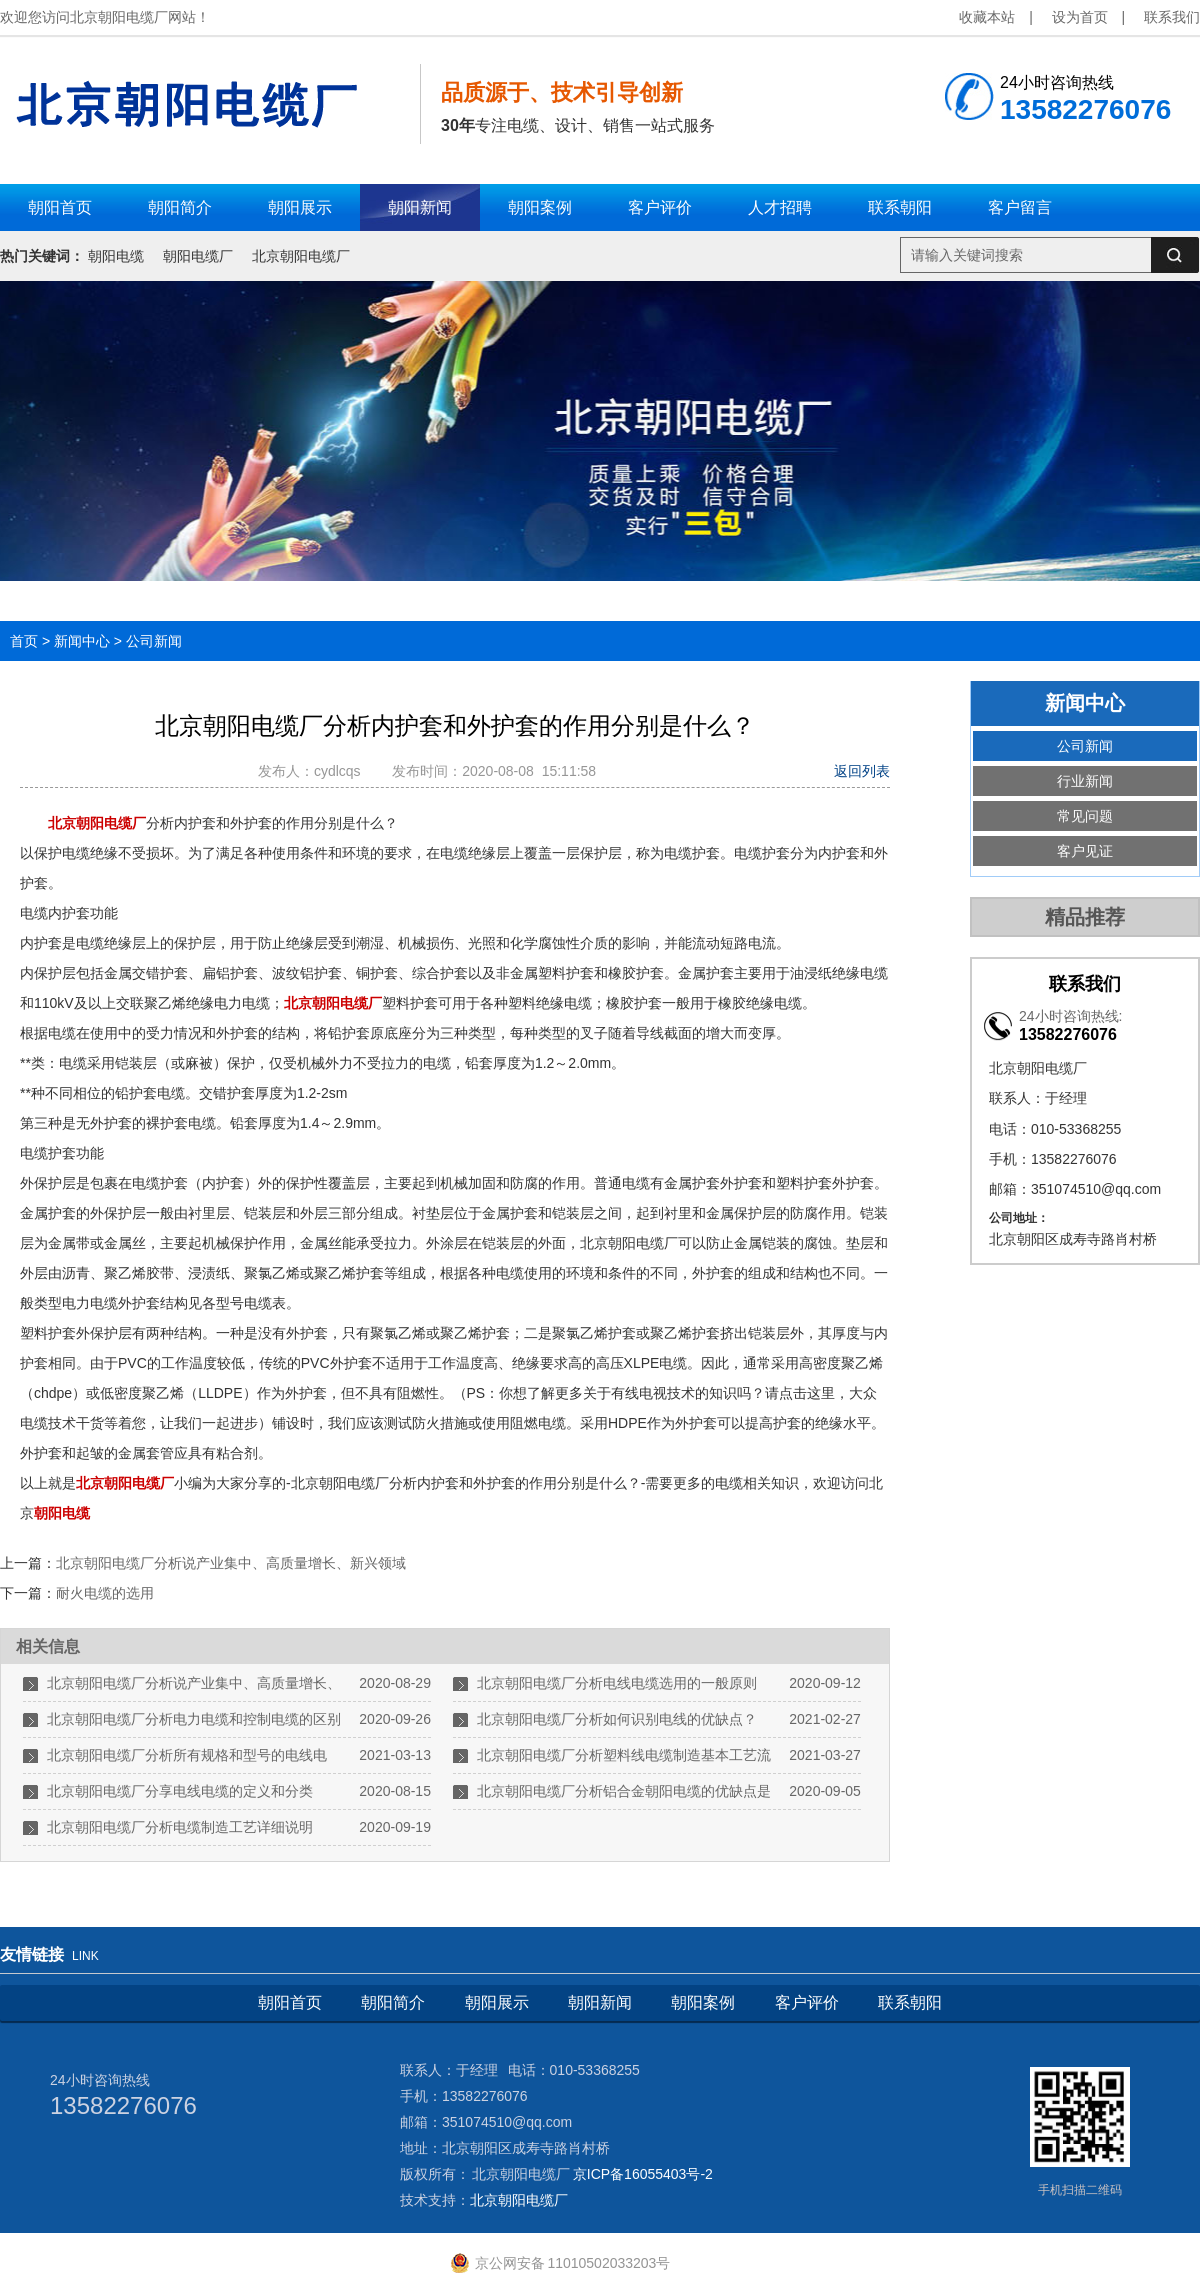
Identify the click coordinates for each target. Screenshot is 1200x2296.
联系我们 (1172, 17)
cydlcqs (341, 771)
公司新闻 (154, 641)
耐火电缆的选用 (105, 1593)
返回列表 (862, 771)
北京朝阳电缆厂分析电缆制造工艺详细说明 (180, 1827)
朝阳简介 (393, 2002)
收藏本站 (987, 17)
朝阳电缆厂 (198, 256)
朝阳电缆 (116, 256)
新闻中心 (82, 641)
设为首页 (1080, 17)
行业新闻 (1085, 781)
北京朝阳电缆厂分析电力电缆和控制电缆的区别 (194, 1719)
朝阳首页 (290, 2002)
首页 (24, 641)
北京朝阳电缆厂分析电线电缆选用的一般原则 (617, 1683)
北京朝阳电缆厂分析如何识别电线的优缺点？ (617, 1719)
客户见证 (1085, 851)
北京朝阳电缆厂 (301, 256)
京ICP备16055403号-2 (643, 2174)
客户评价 (807, 2002)
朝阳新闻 (600, 2002)
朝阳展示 (497, 2002)
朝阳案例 (703, 2002)
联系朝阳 (910, 2002)
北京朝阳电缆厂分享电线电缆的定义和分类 (180, 1791)
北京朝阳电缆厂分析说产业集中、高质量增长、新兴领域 (231, 1563)
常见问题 (1085, 816)
